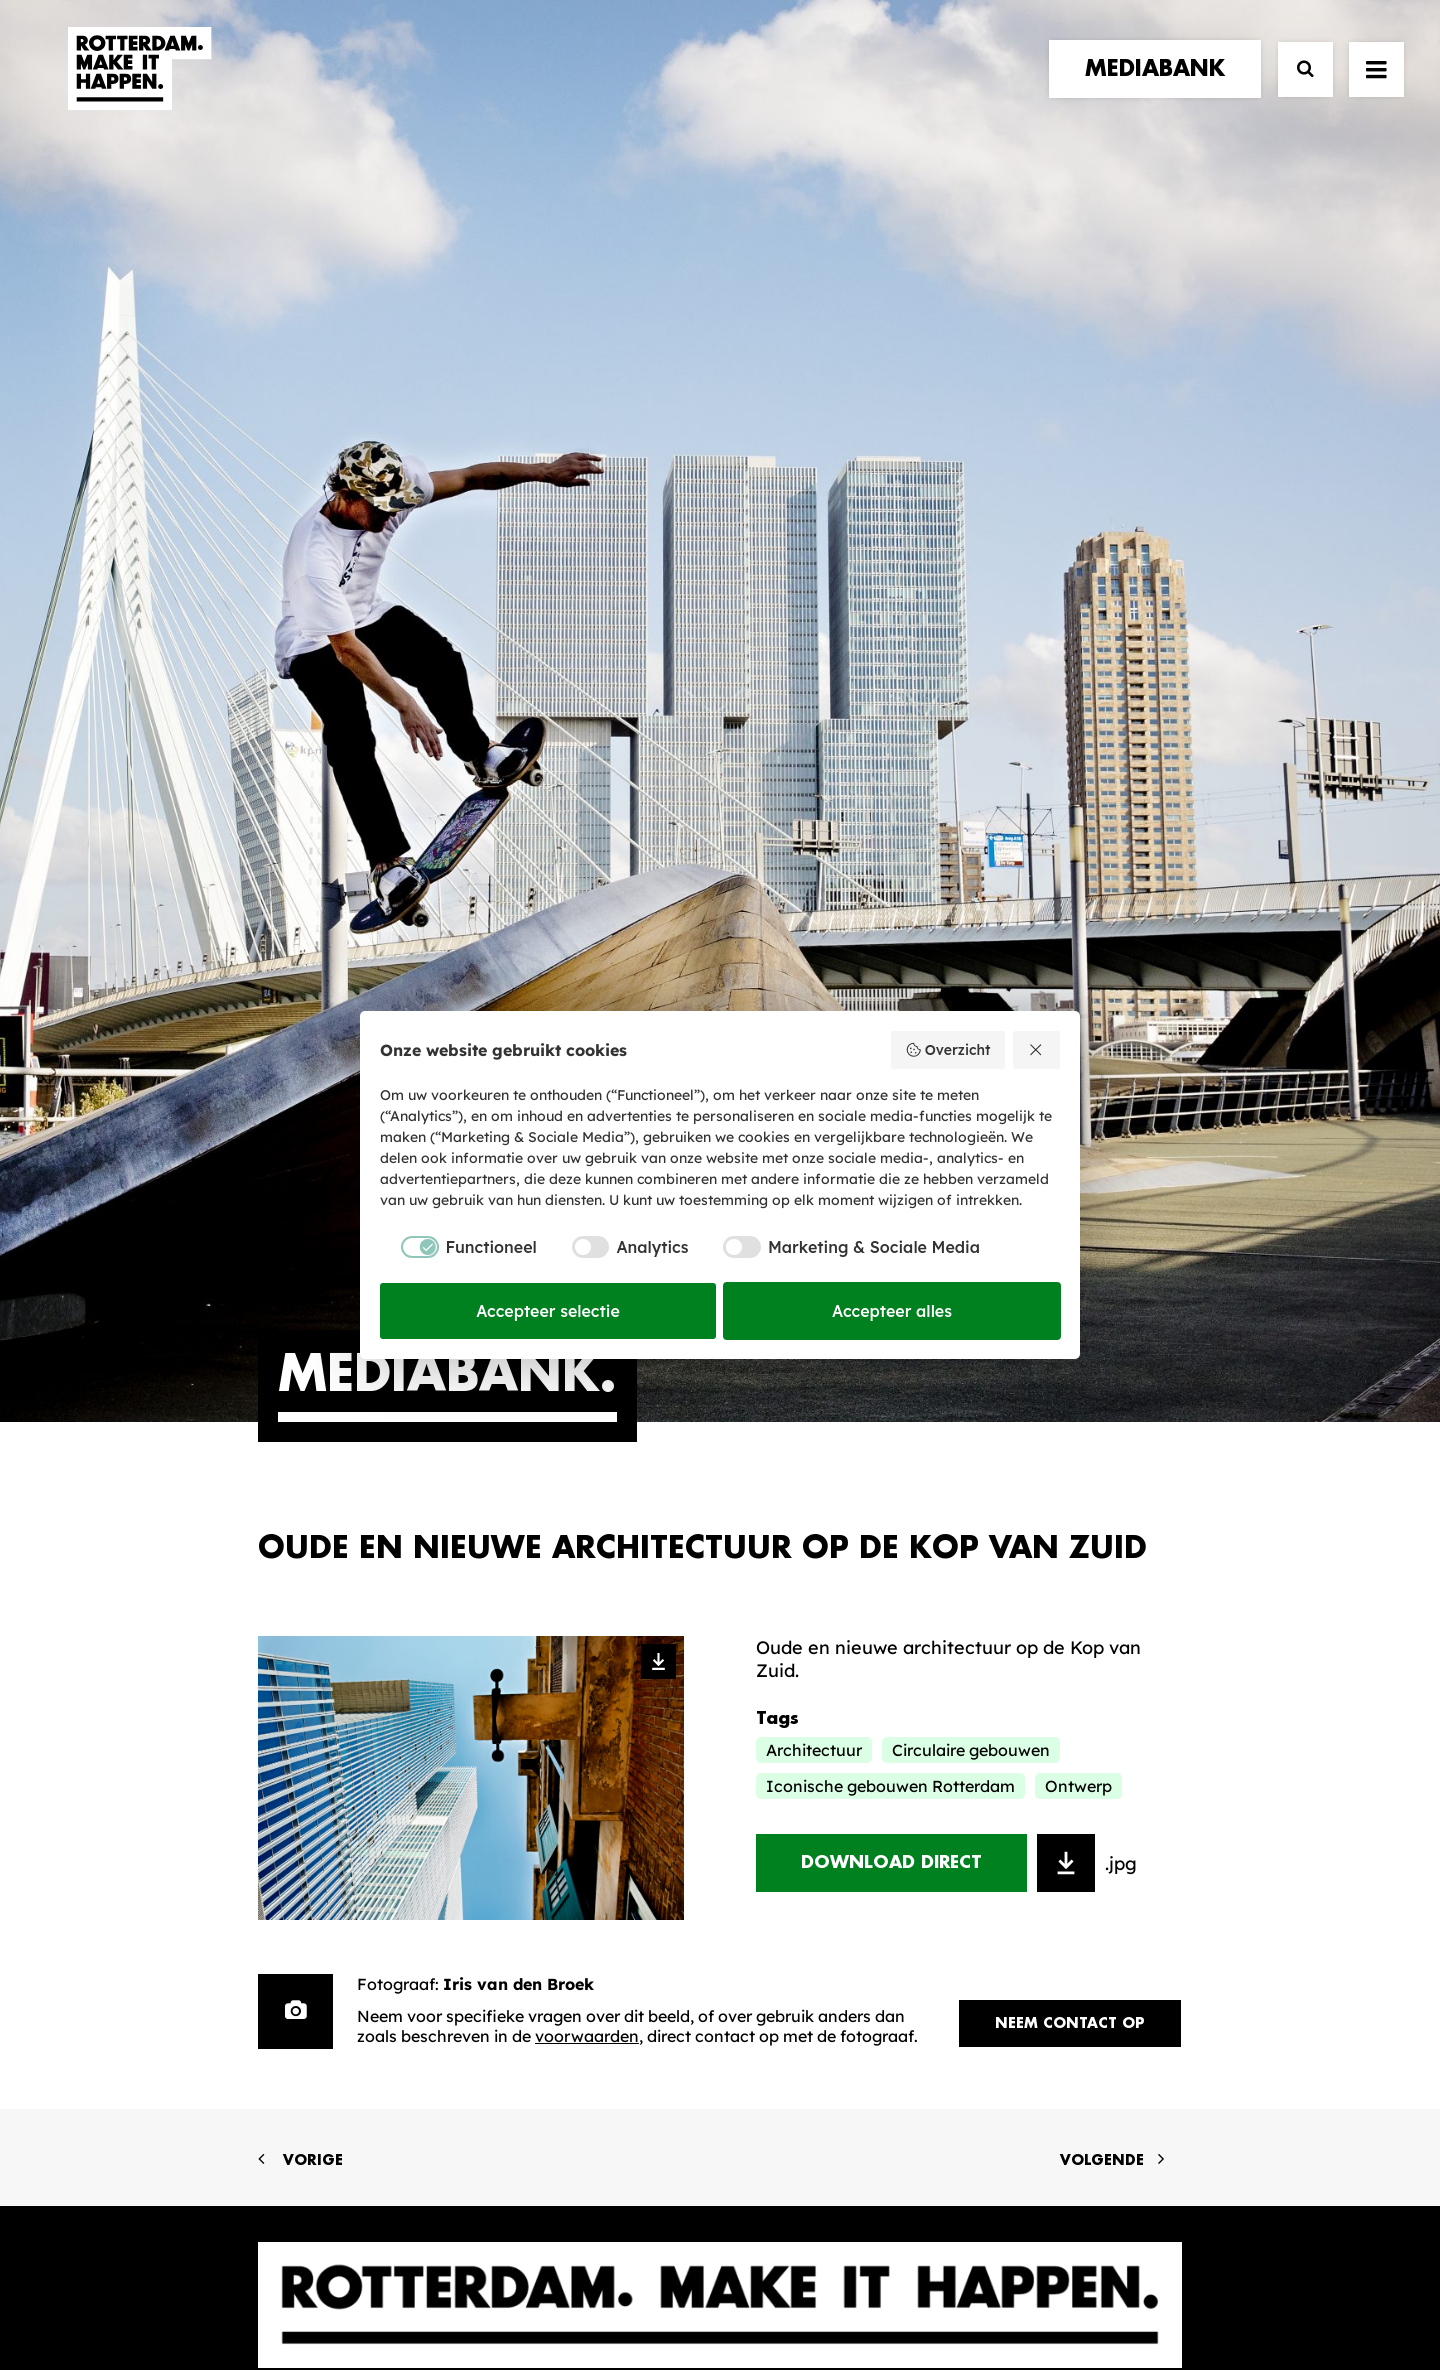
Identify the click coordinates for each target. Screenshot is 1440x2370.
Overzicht (947, 1050)
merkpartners (329, 1722)
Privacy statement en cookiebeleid (805, 2287)
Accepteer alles (892, 1311)
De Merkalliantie (579, 1762)
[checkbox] (458, 1247)
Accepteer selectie (548, 1311)
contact (302, 1783)
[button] (1376, 87)
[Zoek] (1296, 87)
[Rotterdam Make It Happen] (138, 87)
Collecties (799, 1776)
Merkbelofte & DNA (592, 1793)
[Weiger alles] (1037, 1050)
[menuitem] (1159, 87)
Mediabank (804, 1745)
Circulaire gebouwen (971, 1000)
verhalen (304, 1702)
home (285, 1681)
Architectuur (814, 1000)
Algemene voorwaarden (600, 2287)
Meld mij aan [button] (1079, 1805)
